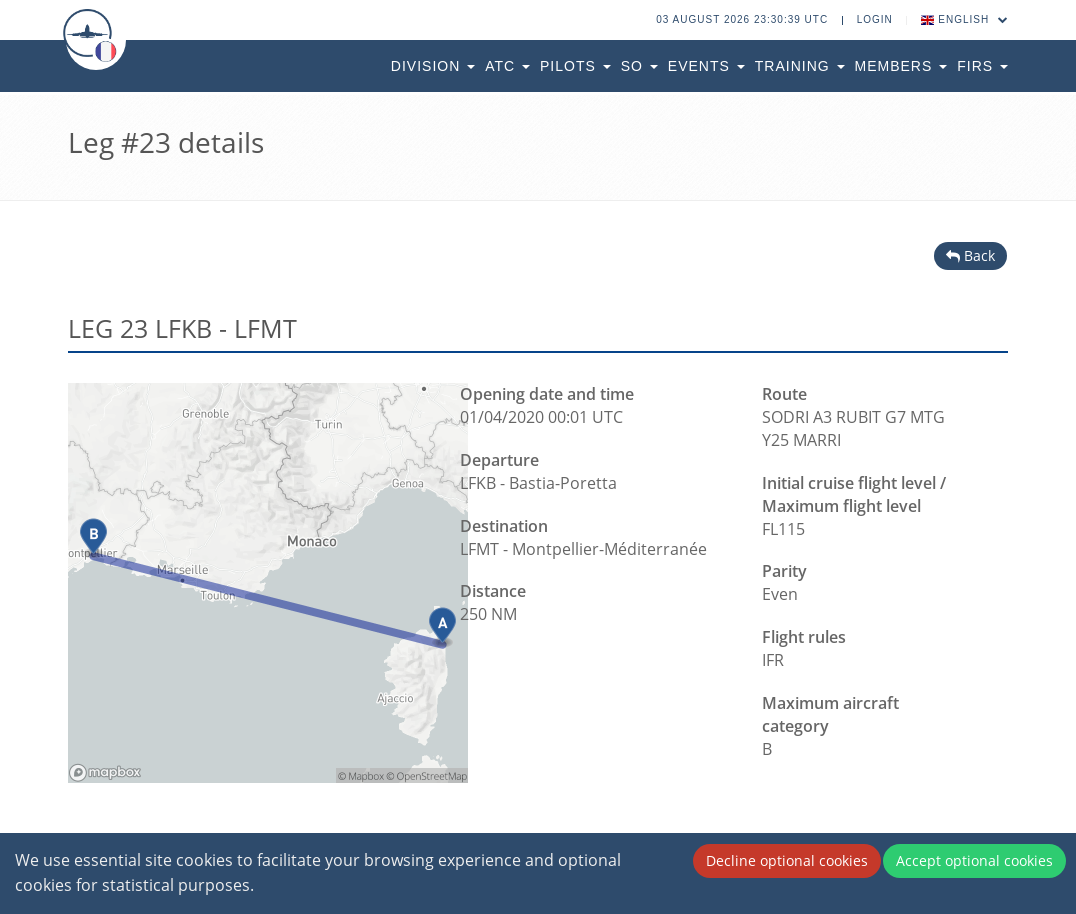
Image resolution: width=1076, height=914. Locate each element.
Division (433, 66)
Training (800, 66)
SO (639, 66)
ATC (507, 66)
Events (706, 66)
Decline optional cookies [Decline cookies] (787, 860)
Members (901, 66)
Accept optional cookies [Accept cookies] (974, 860)
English (965, 19)
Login (875, 19)
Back (970, 255)
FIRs (982, 66)
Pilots (575, 66)
